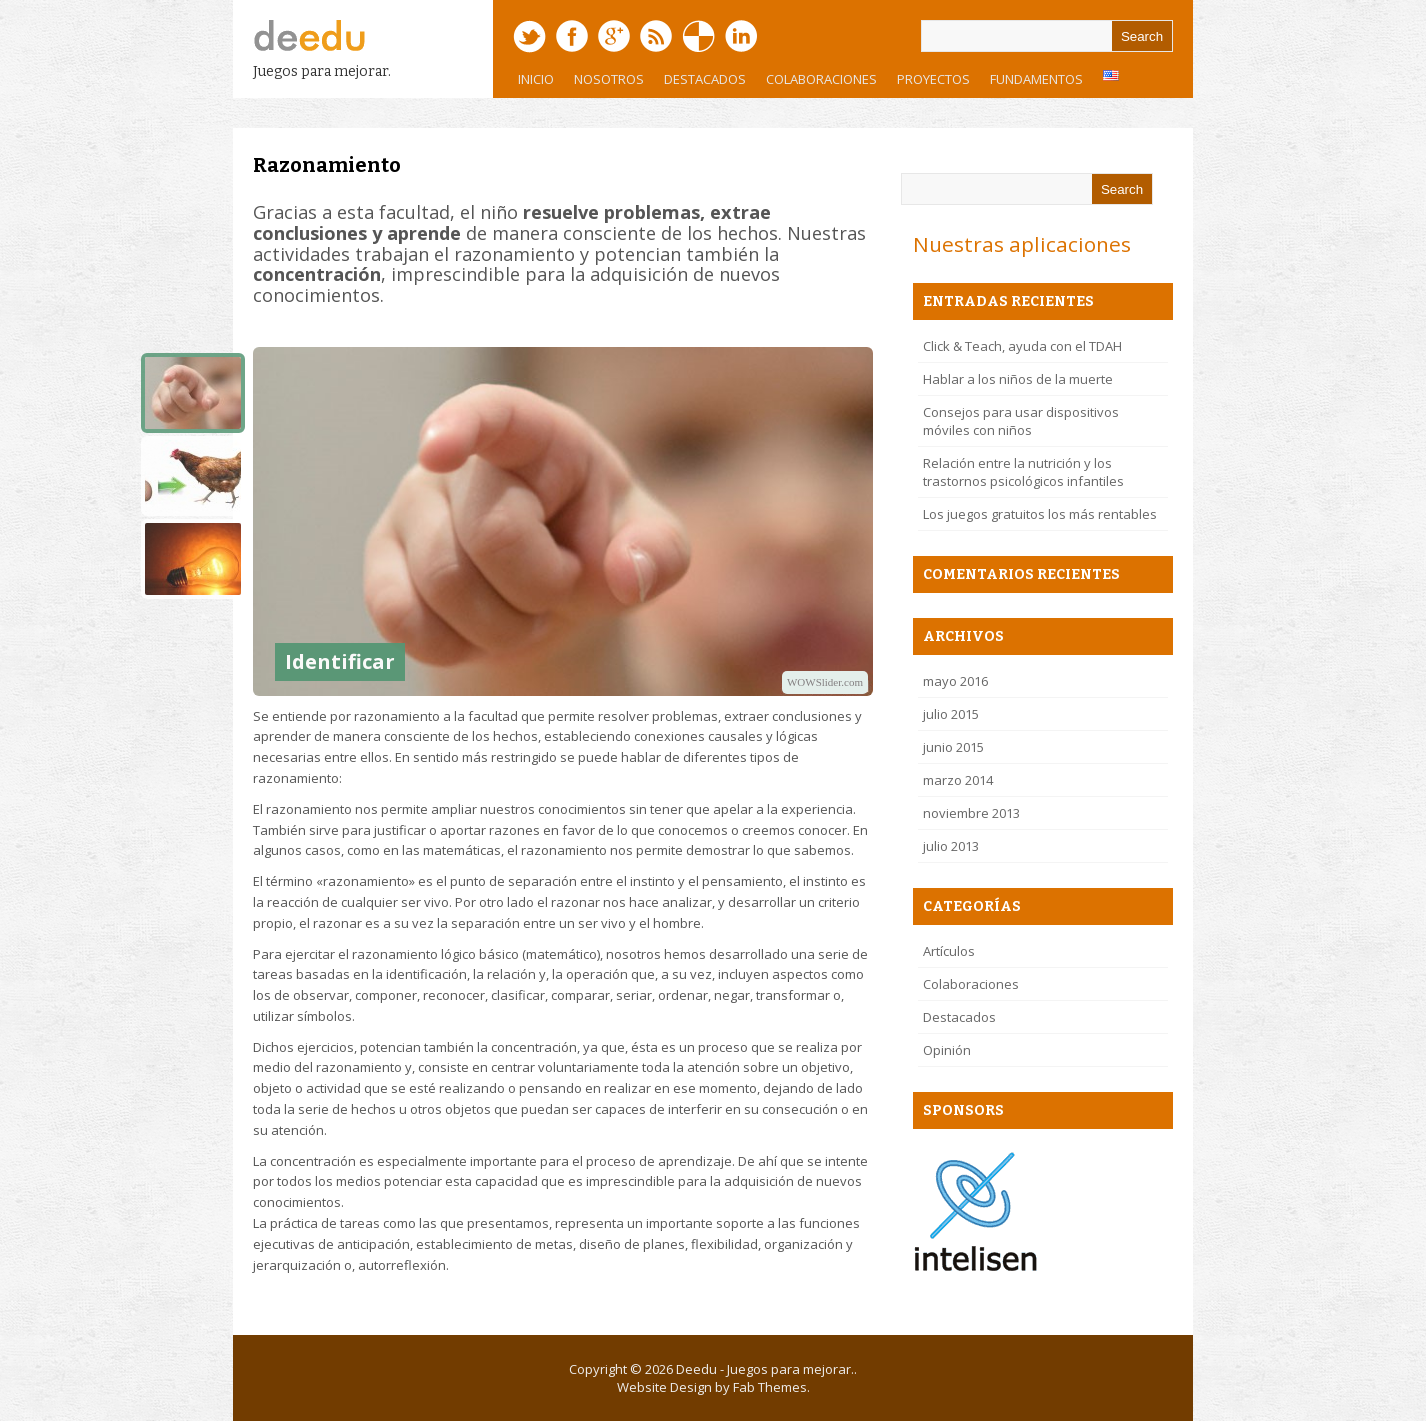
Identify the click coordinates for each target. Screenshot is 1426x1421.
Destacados (705, 79)
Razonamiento (327, 165)
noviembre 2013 (971, 813)
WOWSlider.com (825, 682)
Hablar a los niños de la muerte (1018, 379)
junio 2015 (953, 747)
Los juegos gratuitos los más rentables (1040, 514)
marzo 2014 (958, 780)
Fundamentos (1031, 84)
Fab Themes (770, 1387)
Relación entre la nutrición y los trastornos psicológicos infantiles (1023, 472)
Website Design (664, 1387)
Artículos (949, 951)
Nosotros (604, 84)
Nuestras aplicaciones (1022, 244)
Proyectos (928, 84)
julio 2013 (951, 846)
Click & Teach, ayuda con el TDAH (1022, 346)
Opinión (947, 1050)
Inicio (536, 79)
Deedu (696, 1369)
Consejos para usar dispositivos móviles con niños (1021, 421)
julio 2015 (951, 714)
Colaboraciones (821, 79)
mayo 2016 (955, 681)
